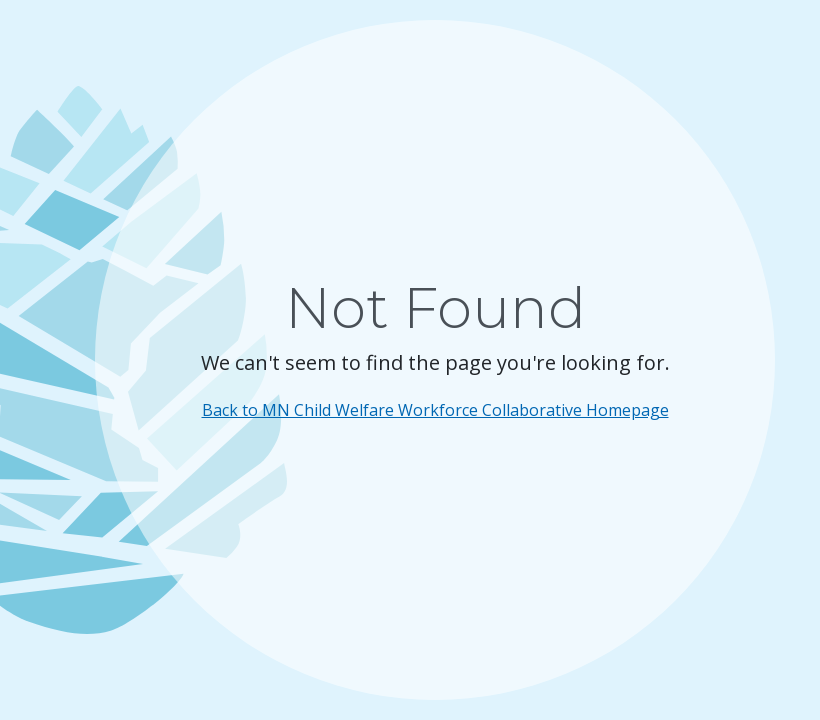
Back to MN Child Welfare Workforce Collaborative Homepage (435, 410)
